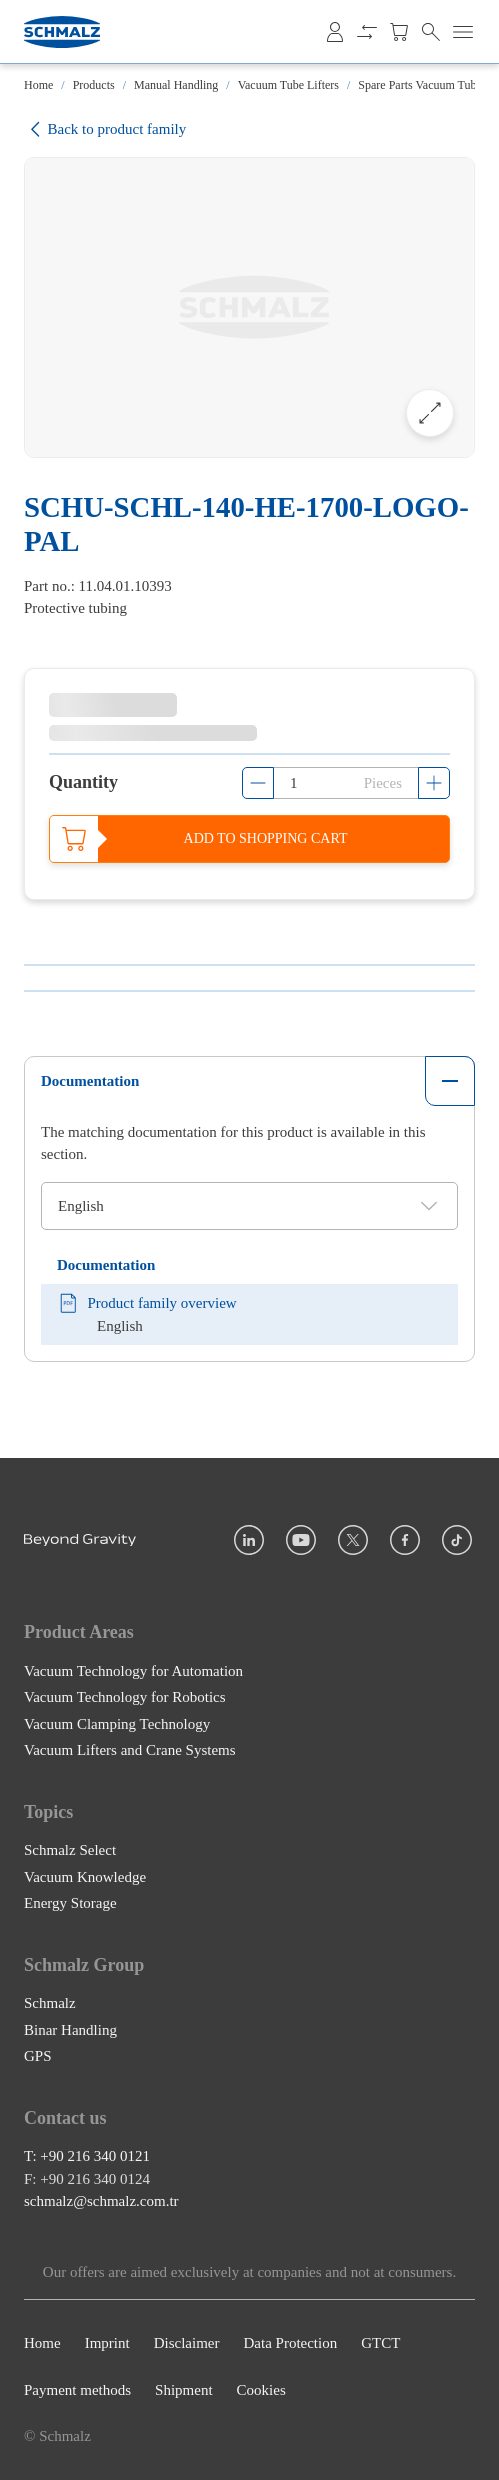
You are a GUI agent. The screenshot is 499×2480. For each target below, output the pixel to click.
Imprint (107, 2344)
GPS (38, 2057)
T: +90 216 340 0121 (87, 2157)
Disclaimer (187, 2344)
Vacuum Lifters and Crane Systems (130, 1751)
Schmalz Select (70, 1851)
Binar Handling (70, 2030)
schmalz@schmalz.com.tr (101, 2202)
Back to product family (105, 129)
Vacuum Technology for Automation (133, 1671)
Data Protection (290, 2344)
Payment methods (77, 2390)
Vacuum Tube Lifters (288, 85)
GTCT (380, 2344)
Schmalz (50, 2004)
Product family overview (147, 1303)
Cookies (261, 2390)
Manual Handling (176, 85)
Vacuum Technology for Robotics (125, 1698)
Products (94, 85)
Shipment (184, 2390)
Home (38, 85)
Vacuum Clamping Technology (117, 1724)
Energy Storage (70, 1904)
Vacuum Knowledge (85, 1877)
